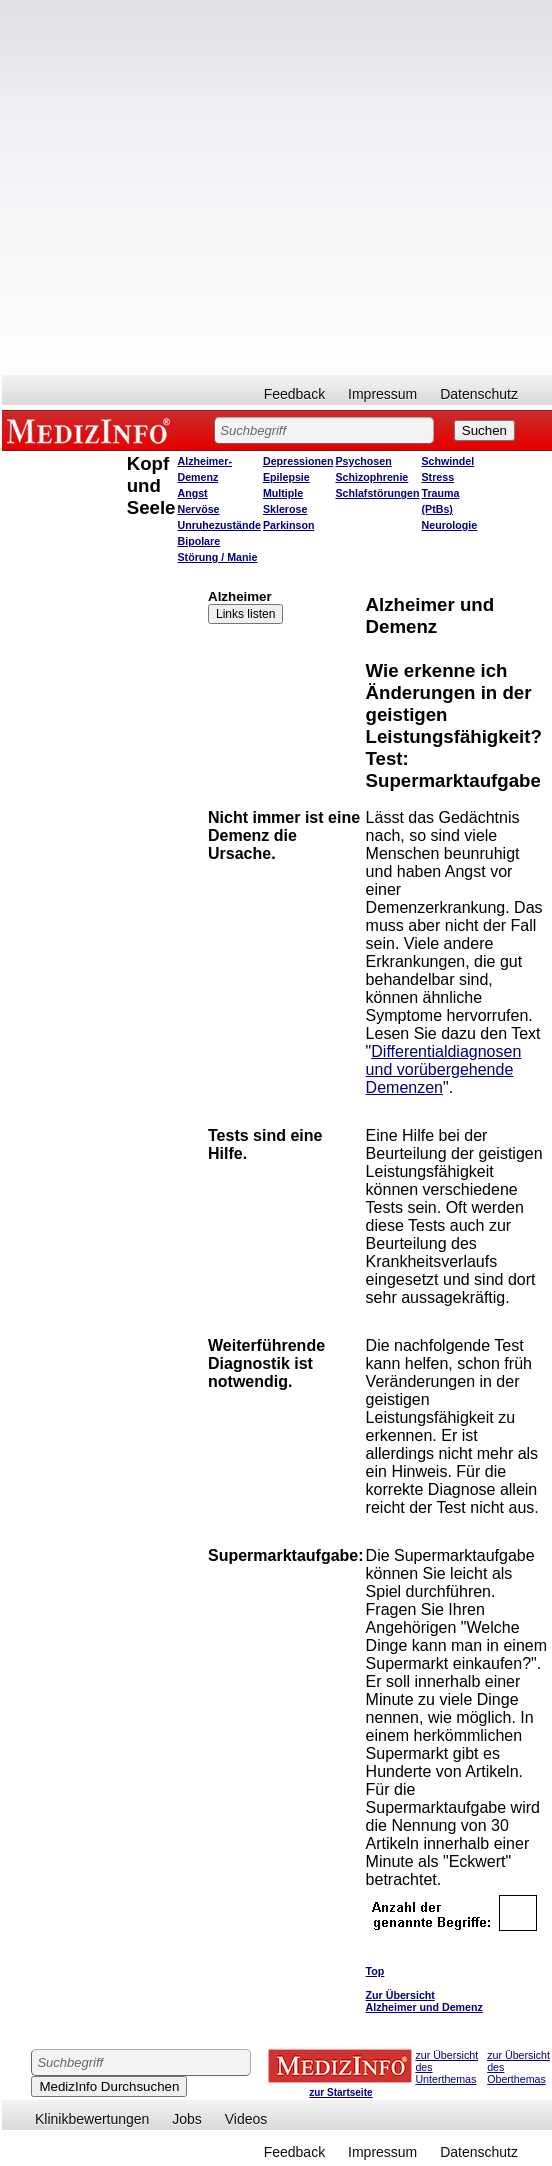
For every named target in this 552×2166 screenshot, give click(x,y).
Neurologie (450, 525)
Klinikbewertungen (92, 2119)
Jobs (187, 2119)
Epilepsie (286, 477)
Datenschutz (479, 394)
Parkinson (289, 525)
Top (375, 1971)
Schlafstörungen (377, 493)
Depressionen (298, 461)
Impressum (382, 394)
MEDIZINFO (92, 430)
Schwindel (448, 461)
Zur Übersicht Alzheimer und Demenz (424, 2001)
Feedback (294, 394)
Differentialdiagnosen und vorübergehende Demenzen (444, 1069)
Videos (246, 2119)
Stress (438, 477)
